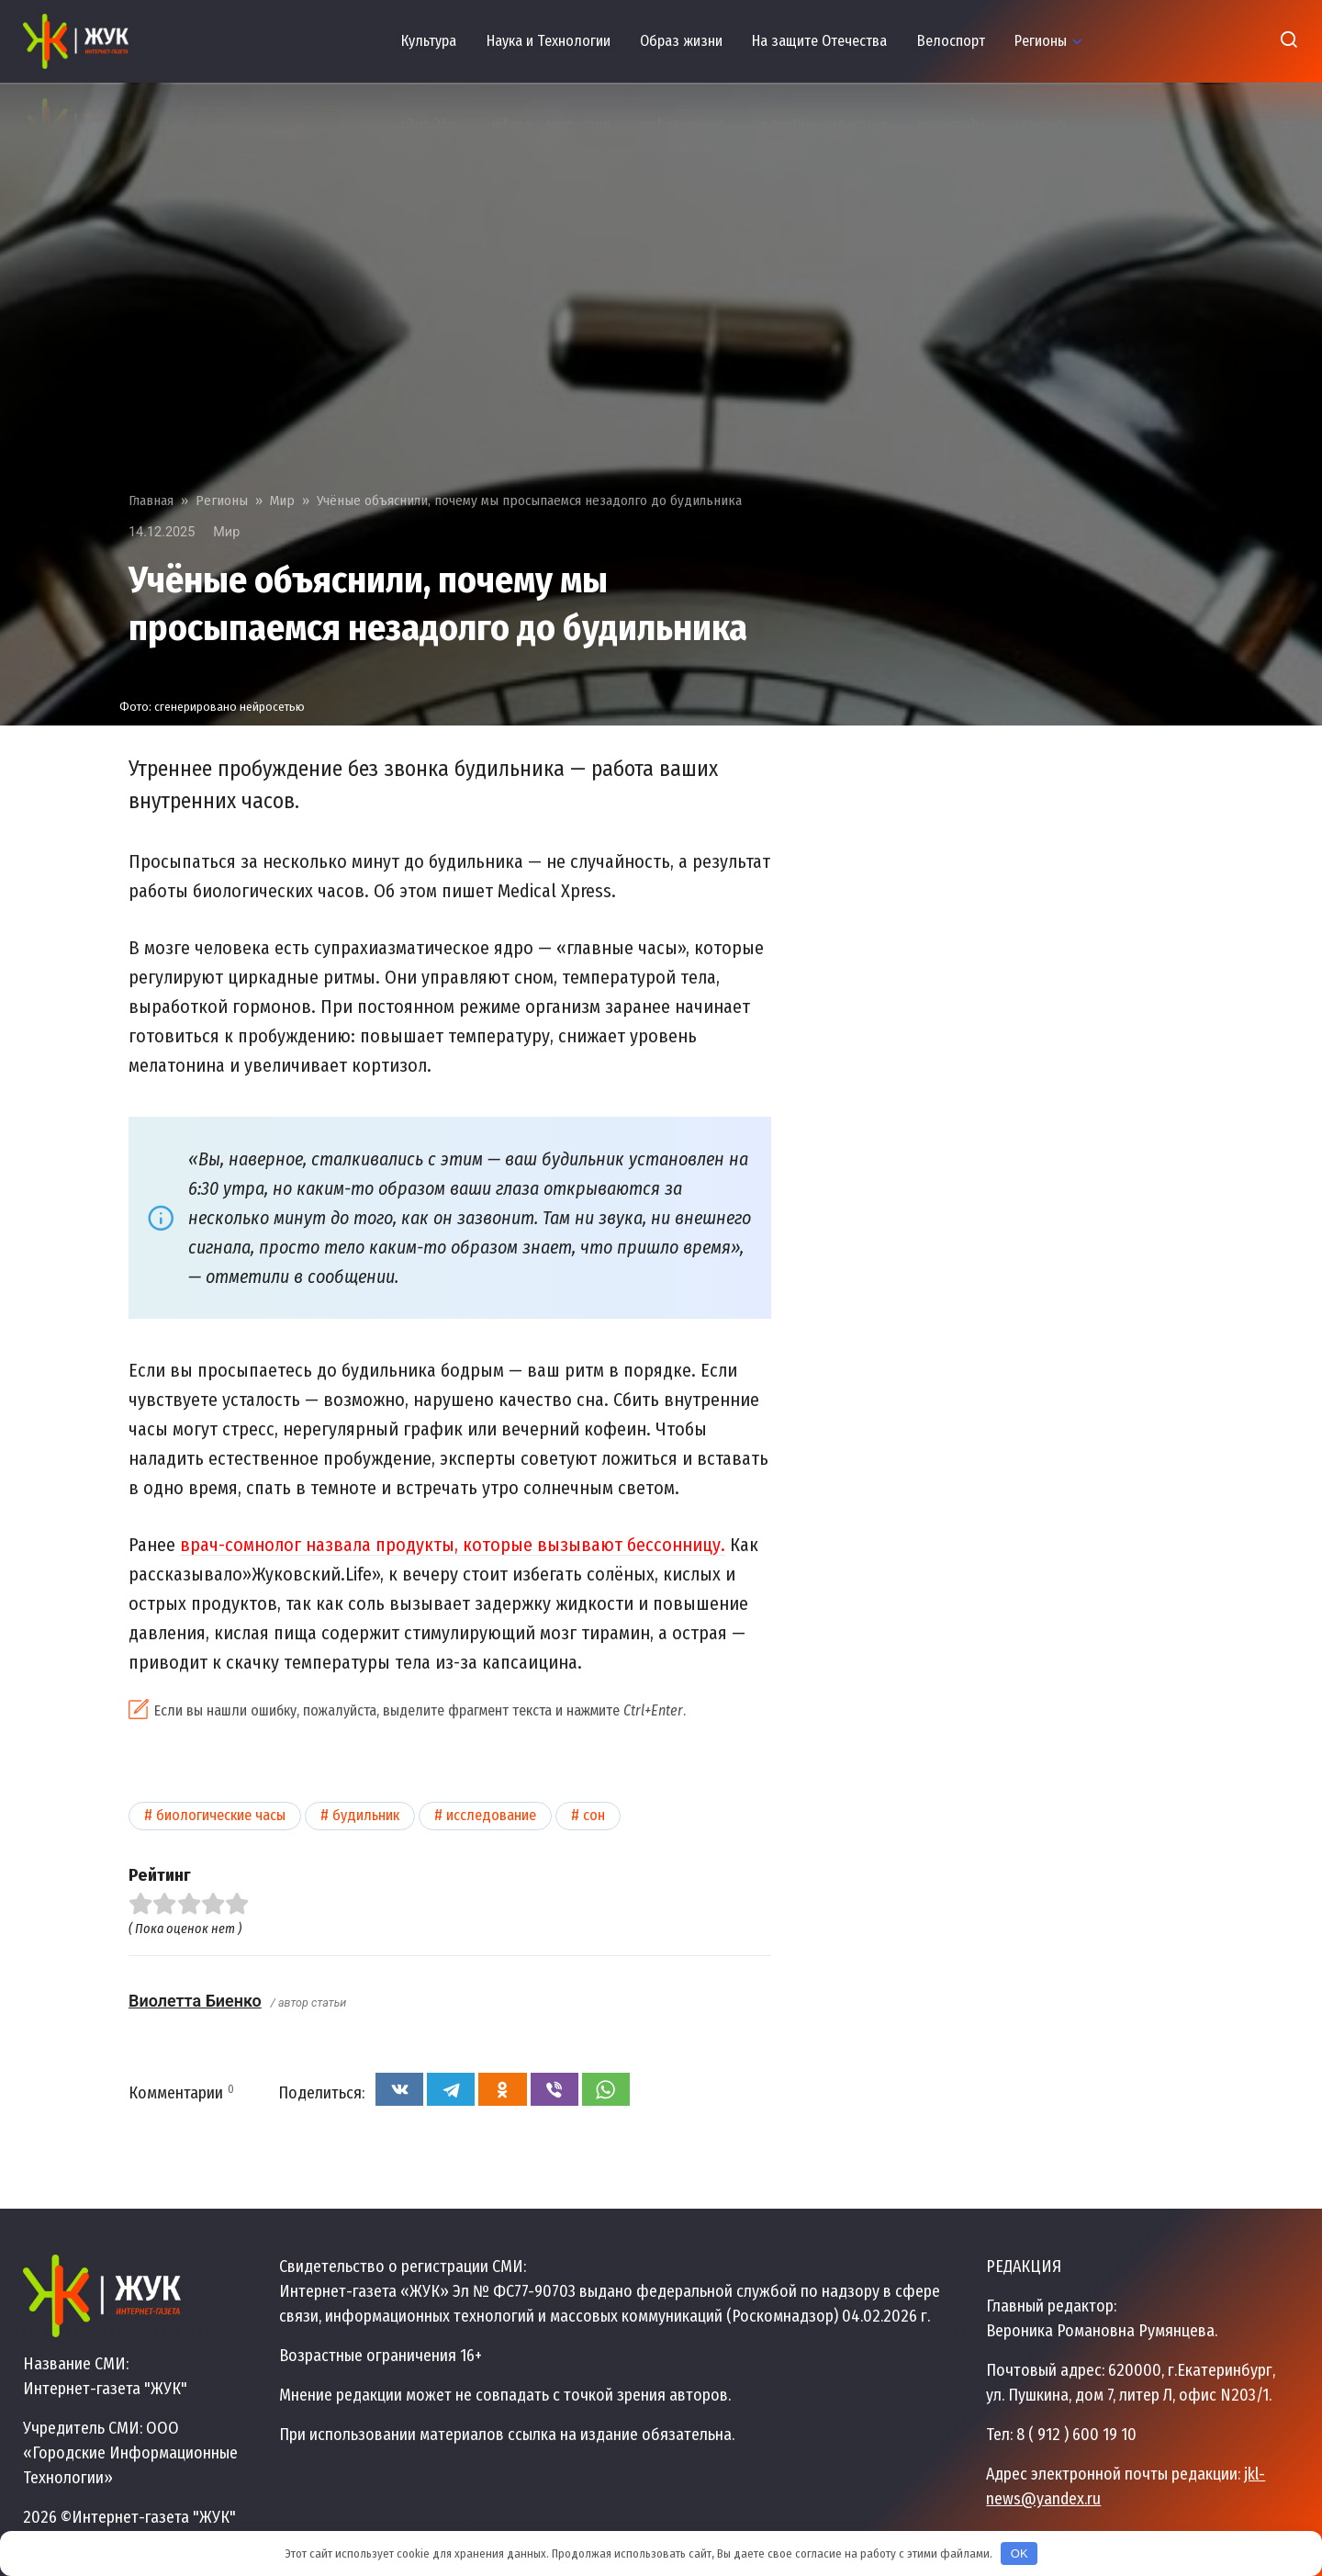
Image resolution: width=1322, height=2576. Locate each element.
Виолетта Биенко (195, 2000)
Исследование (491, 1815)
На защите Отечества (819, 41)
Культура (428, 41)
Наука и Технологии (549, 41)
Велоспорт (951, 41)
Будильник (365, 1815)
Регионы (1040, 41)
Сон (594, 1815)
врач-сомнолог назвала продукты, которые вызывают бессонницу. (452, 1545)
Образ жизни (681, 41)
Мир (226, 532)
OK (1019, 2553)
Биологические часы (221, 1815)
